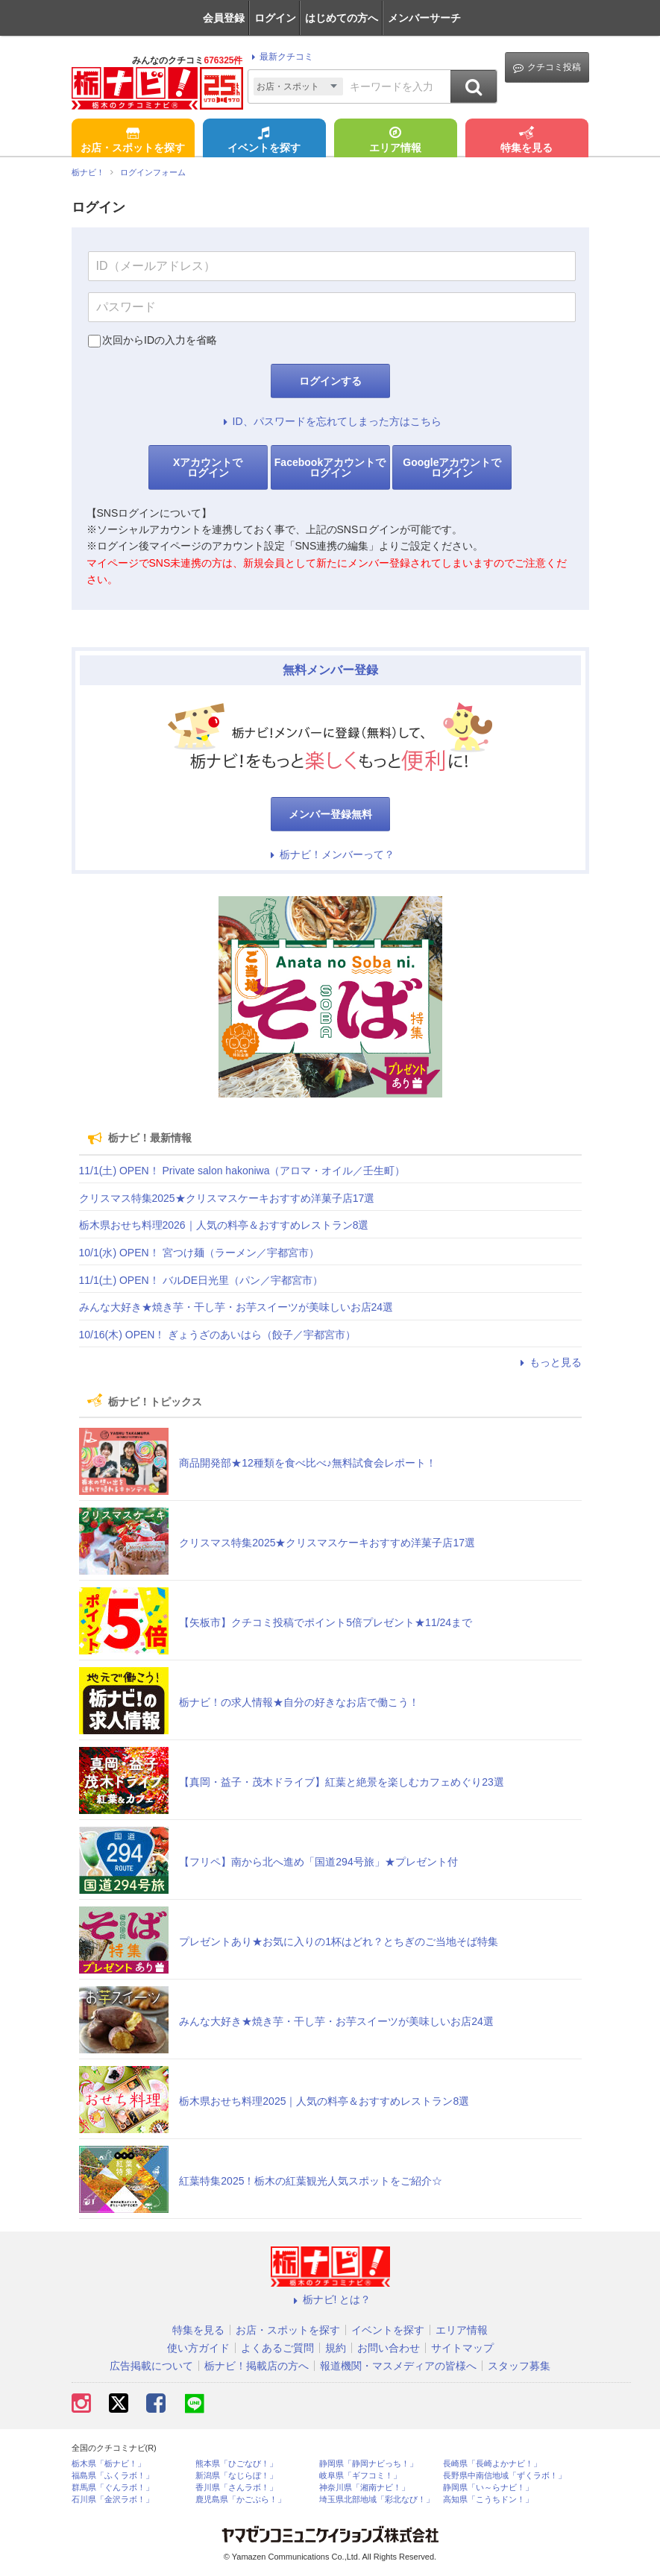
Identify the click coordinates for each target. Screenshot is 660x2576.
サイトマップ (462, 2348)
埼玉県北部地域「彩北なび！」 (376, 2499)
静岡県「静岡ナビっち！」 (368, 2464)
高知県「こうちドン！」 (488, 2499)
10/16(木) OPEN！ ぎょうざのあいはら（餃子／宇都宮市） (217, 1335)
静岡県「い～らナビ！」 (488, 2488)
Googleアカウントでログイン (452, 467)
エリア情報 (395, 140)
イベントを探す (264, 140)
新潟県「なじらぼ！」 (236, 2476)
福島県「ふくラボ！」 (113, 2476)
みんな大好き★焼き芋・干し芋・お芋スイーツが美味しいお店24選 (236, 1307)
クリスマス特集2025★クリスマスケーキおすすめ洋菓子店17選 (227, 1198)
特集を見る (526, 140)
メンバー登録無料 (330, 814)
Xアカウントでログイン (207, 467)
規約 (335, 2348)
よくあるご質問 (277, 2348)
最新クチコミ (280, 56)
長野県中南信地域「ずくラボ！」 (504, 2476)
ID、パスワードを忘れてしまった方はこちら (330, 421)
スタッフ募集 (519, 2366)
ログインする (330, 381)
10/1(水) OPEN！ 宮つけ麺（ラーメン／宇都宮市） (199, 1253)
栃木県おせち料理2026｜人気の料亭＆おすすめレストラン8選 (224, 1225)
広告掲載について (151, 2366)
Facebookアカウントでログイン (330, 467)
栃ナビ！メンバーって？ (330, 854)
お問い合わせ (388, 2348)
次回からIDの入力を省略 (159, 340)
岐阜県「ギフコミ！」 (360, 2476)
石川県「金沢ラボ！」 (113, 2499)
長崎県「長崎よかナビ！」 (492, 2464)
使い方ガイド (198, 2348)
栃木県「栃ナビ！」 (108, 2464)
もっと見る (549, 1362)
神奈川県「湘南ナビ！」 (364, 2488)
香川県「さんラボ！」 (236, 2488)
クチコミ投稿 (547, 67)
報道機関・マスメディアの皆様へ (398, 2366)
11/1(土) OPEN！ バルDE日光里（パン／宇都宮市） (201, 1280)
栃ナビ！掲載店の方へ (256, 2366)
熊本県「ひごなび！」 (236, 2464)
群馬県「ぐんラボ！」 (113, 2488)
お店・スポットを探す (133, 140)
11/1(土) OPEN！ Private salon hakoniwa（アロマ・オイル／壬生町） (242, 1171)
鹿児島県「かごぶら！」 (240, 2499)
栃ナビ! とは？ (330, 2299)
